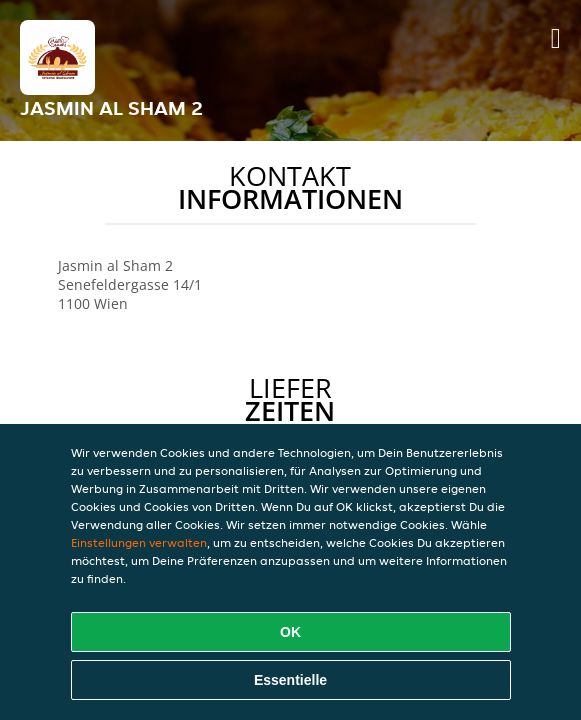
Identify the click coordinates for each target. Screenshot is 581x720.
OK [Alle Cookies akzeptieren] (290, 632)
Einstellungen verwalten (139, 542)
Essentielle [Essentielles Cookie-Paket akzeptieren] (290, 680)
